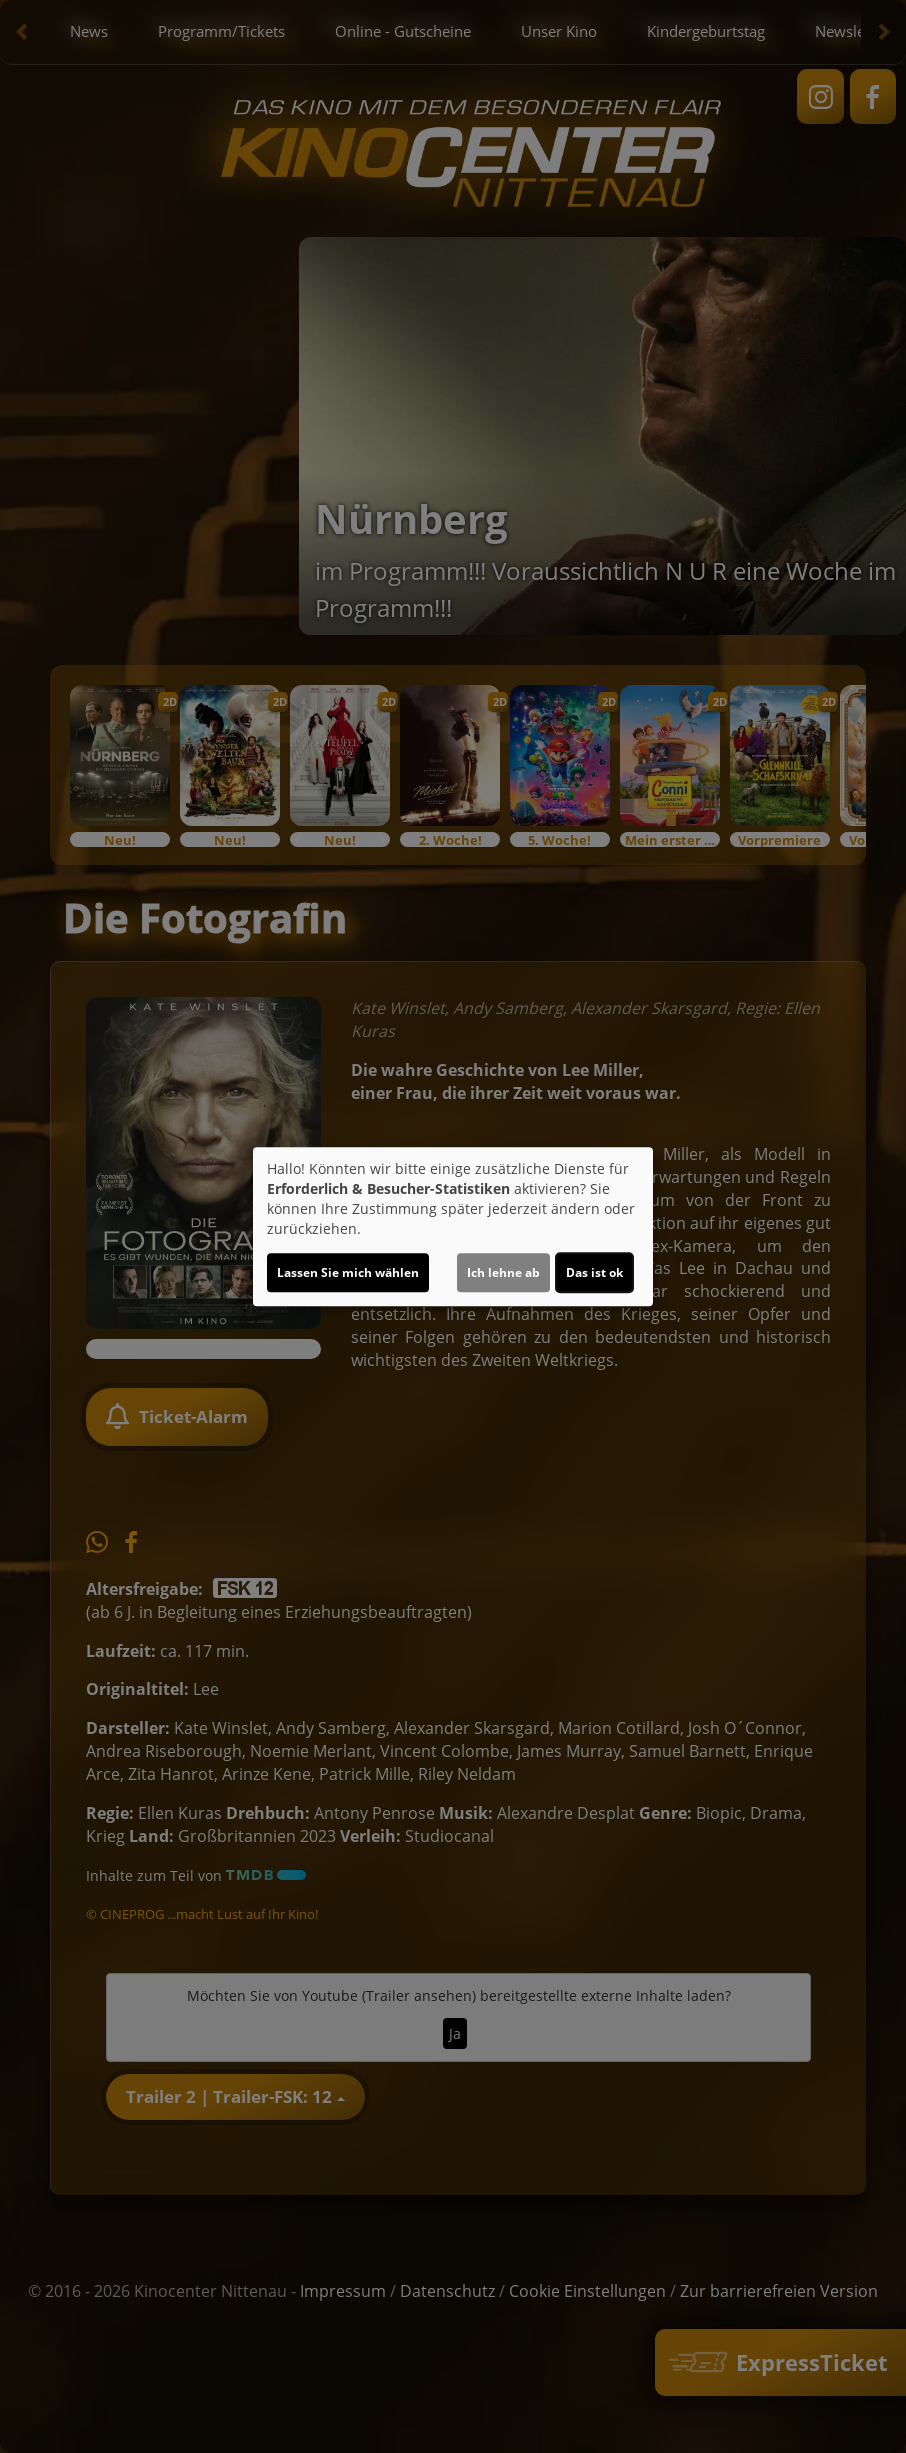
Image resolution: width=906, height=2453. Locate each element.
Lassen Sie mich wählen (348, 1272)
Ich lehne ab (503, 1272)
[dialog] (453, 1227)
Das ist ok (594, 1272)
